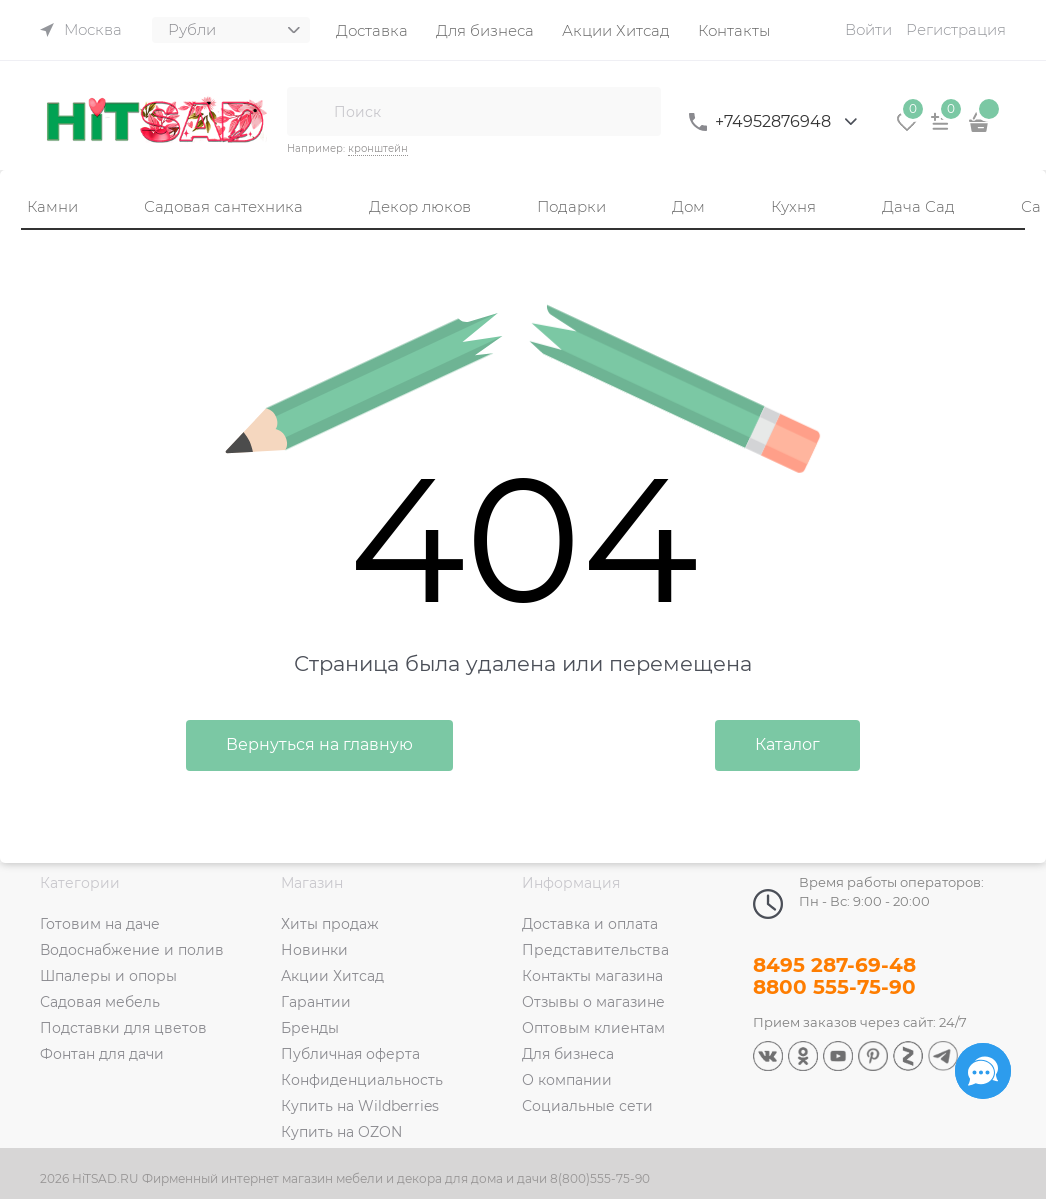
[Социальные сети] (983, 1071)
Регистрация (956, 29)
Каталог (787, 744)
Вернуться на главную (319, 744)
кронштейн (378, 148)
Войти (868, 29)
